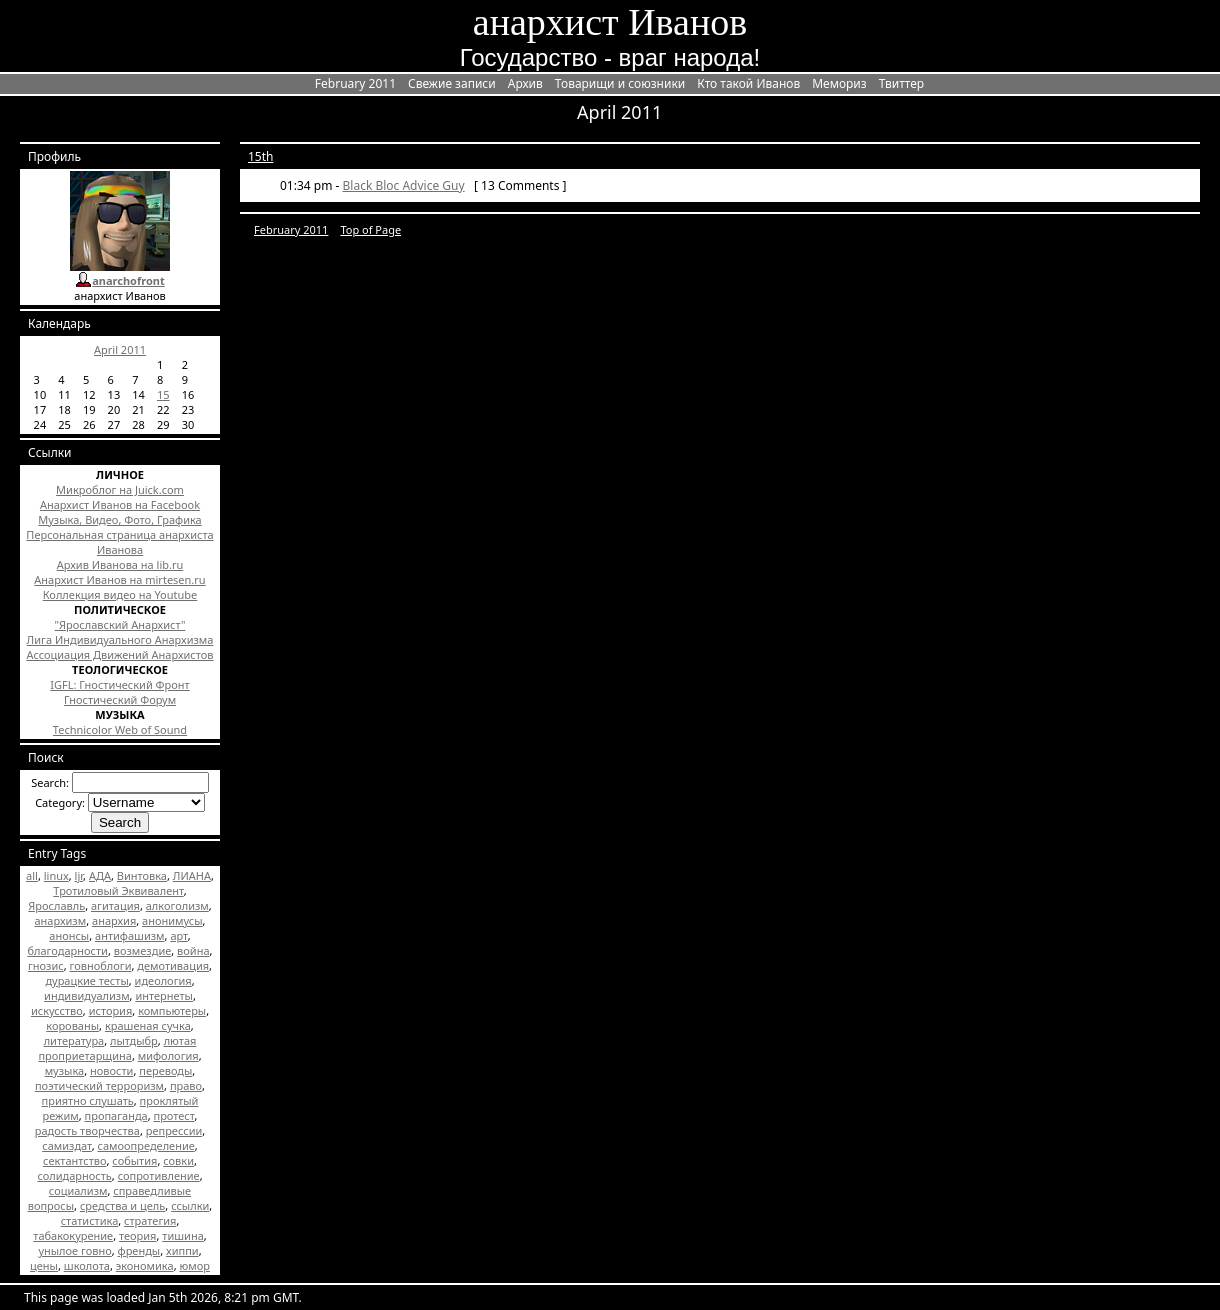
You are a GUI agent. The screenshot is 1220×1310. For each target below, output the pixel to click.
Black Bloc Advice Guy (404, 185)
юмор (194, 1265)
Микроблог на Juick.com (120, 489)
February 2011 (355, 83)
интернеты (164, 995)
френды (139, 1250)
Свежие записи (452, 83)
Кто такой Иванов (748, 83)
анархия (114, 920)
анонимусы (172, 920)
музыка (65, 1070)
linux (56, 875)
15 (163, 394)
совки (178, 1160)
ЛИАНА (192, 875)
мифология (168, 1055)
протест (174, 1115)
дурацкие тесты (86, 980)
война (193, 950)
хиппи (182, 1250)
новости (111, 1070)
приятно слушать (88, 1100)
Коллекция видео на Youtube (120, 594)
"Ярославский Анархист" (120, 624)
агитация (115, 905)
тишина (182, 1235)
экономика (145, 1265)
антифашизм (130, 935)
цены (44, 1265)
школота (87, 1265)
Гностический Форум (120, 699)
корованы (72, 1025)
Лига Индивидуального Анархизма (120, 639)
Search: (50, 782)
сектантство (74, 1160)
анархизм (60, 920)
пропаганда (116, 1115)
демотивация (173, 965)
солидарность (74, 1175)
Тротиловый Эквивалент (118, 890)
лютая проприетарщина (117, 1048)
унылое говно (74, 1250)
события (134, 1160)
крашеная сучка (148, 1025)
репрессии (174, 1130)
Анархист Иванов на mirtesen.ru (119, 579)
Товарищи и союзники (620, 83)
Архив (525, 83)
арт (178, 935)
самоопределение (146, 1145)
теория (137, 1235)
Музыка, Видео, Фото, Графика (119, 519)
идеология (163, 980)
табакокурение (73, 1235)
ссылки (190, 1205)
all (32, 875)
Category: (60, 802)
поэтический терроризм (99, 1085)
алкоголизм (177, 905)
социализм (78, 1190)
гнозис (46, 965)
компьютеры (172, 1010)
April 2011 (120, 349)
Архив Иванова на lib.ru (120, 564)
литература (74, 1040)
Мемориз (839, 83)
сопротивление (159, 1175)
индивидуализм (87, 995)
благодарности (67, 950)
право (186, 1085)
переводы (165, 1070)
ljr (79, 875)
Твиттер (901, 83)
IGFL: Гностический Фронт (119, 684)
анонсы (69, 935)
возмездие (143, 950)
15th (260, 156)
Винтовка (142, 875)
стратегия (150, 1220)
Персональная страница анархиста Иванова (119, 542)
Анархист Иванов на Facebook (120, 504)
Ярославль (56, 905)
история (111, 1010)
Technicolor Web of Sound (120, 729)
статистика (90, 1220)
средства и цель (122, 1205)
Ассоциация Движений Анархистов (119, 654)
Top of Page (370, 229)
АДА (100, 875)
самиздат (67, 1145)
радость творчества (87, 1130)
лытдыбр (134, 1040)
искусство (57, 1010)
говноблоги (101, 965)
